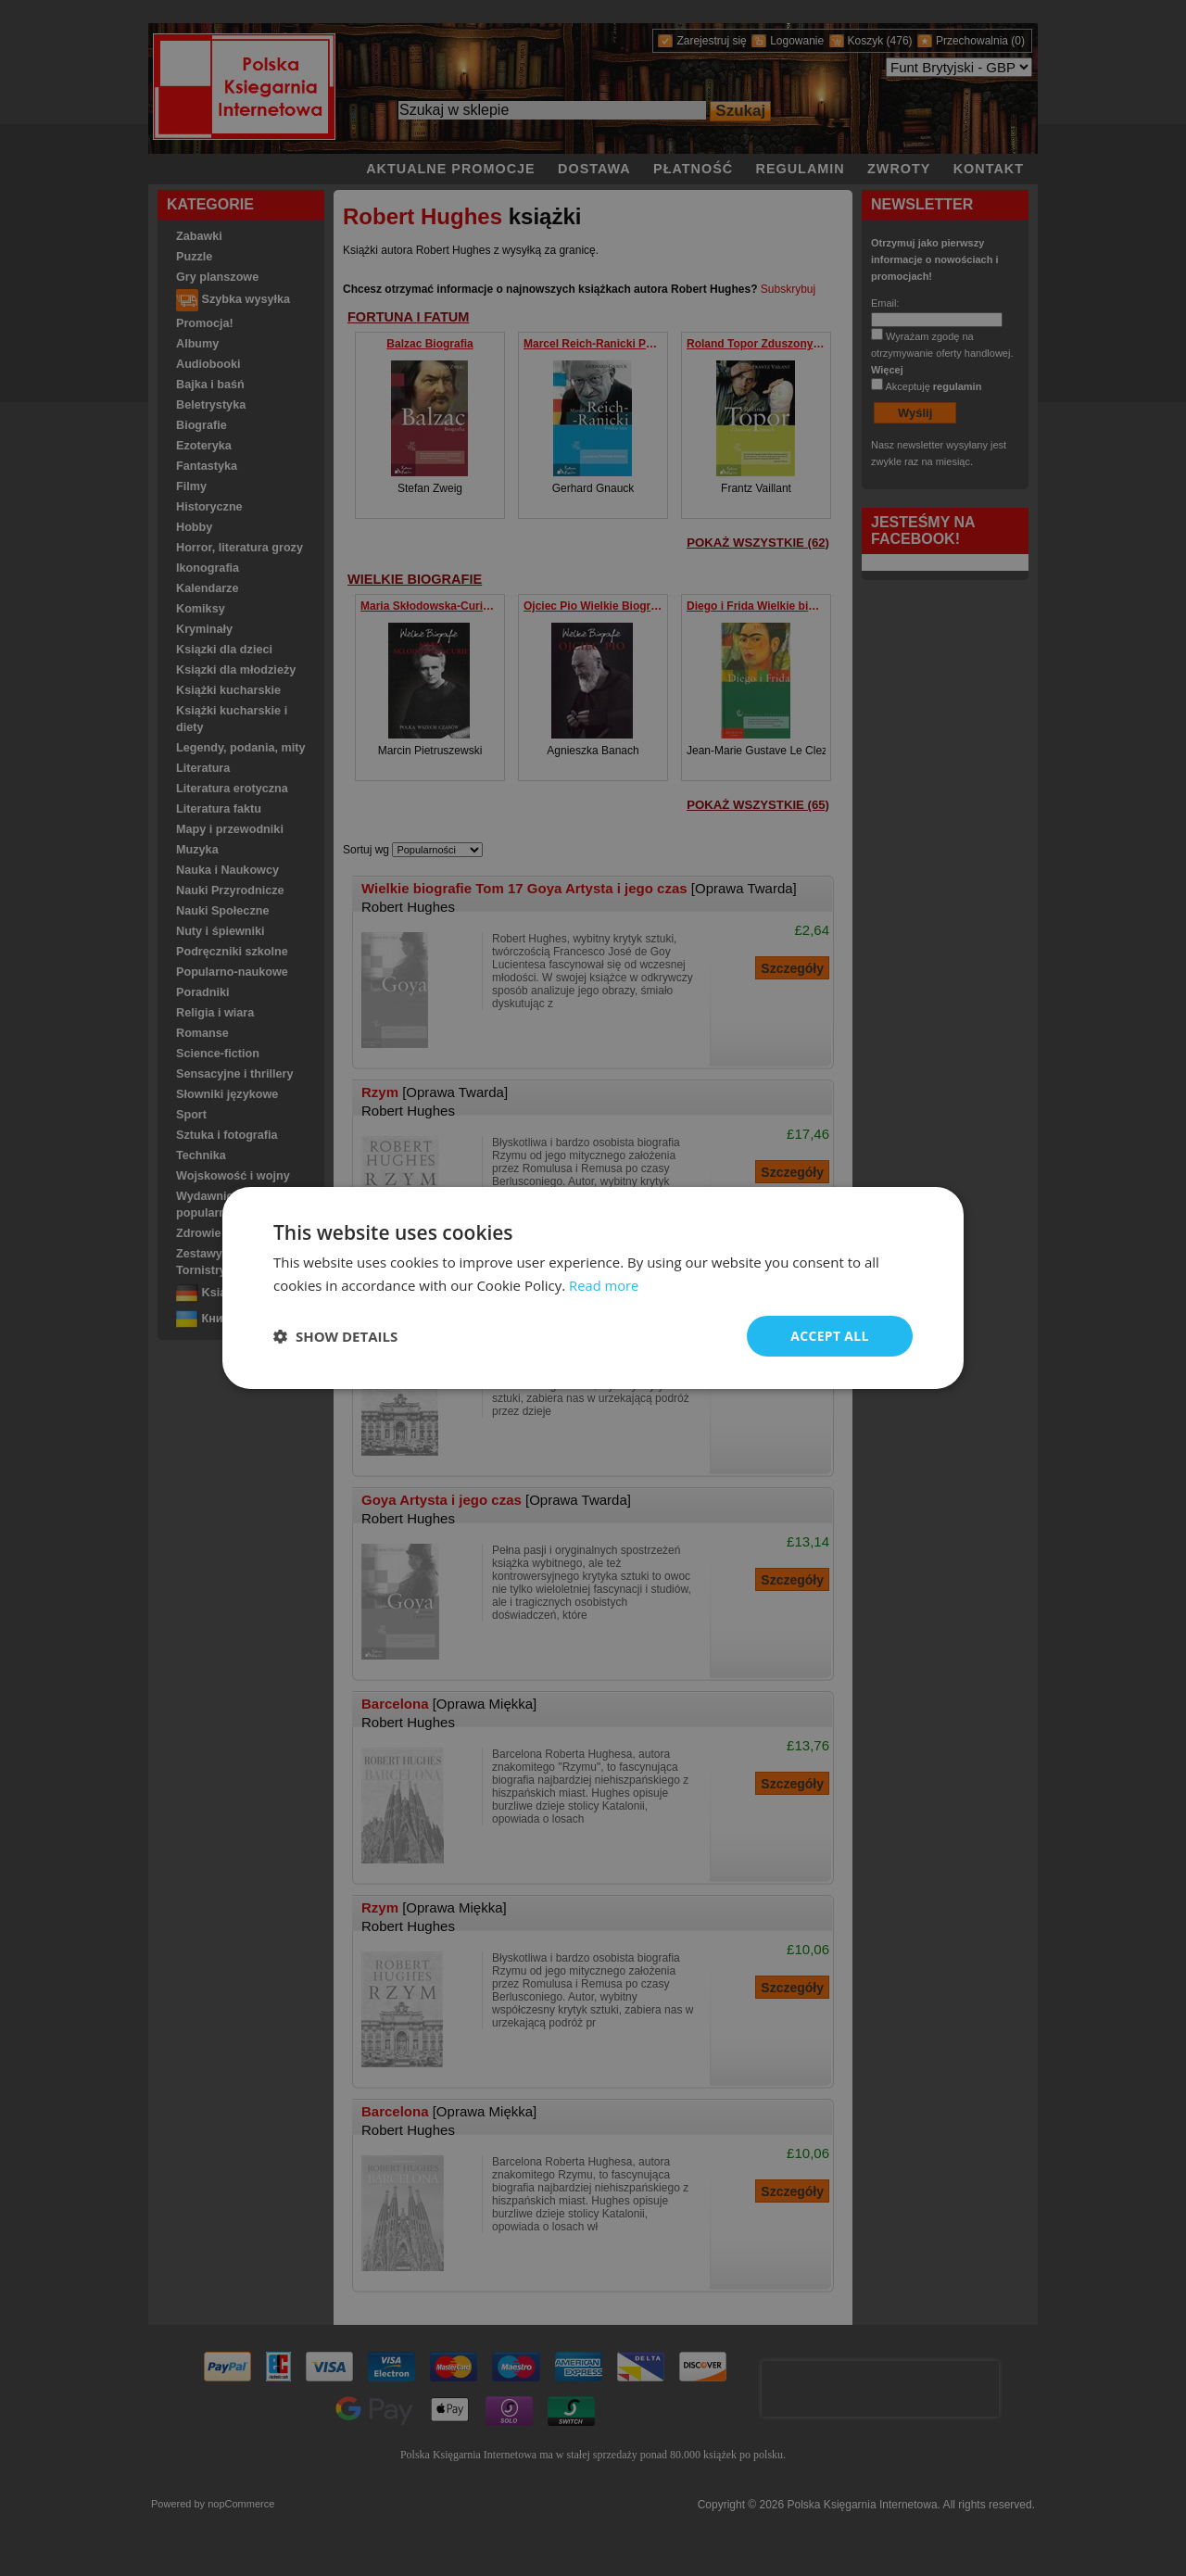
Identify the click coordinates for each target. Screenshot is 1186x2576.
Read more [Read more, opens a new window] (604, 1285)
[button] (335, 1336)
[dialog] (593, 1288)
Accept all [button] (829, 1336)
